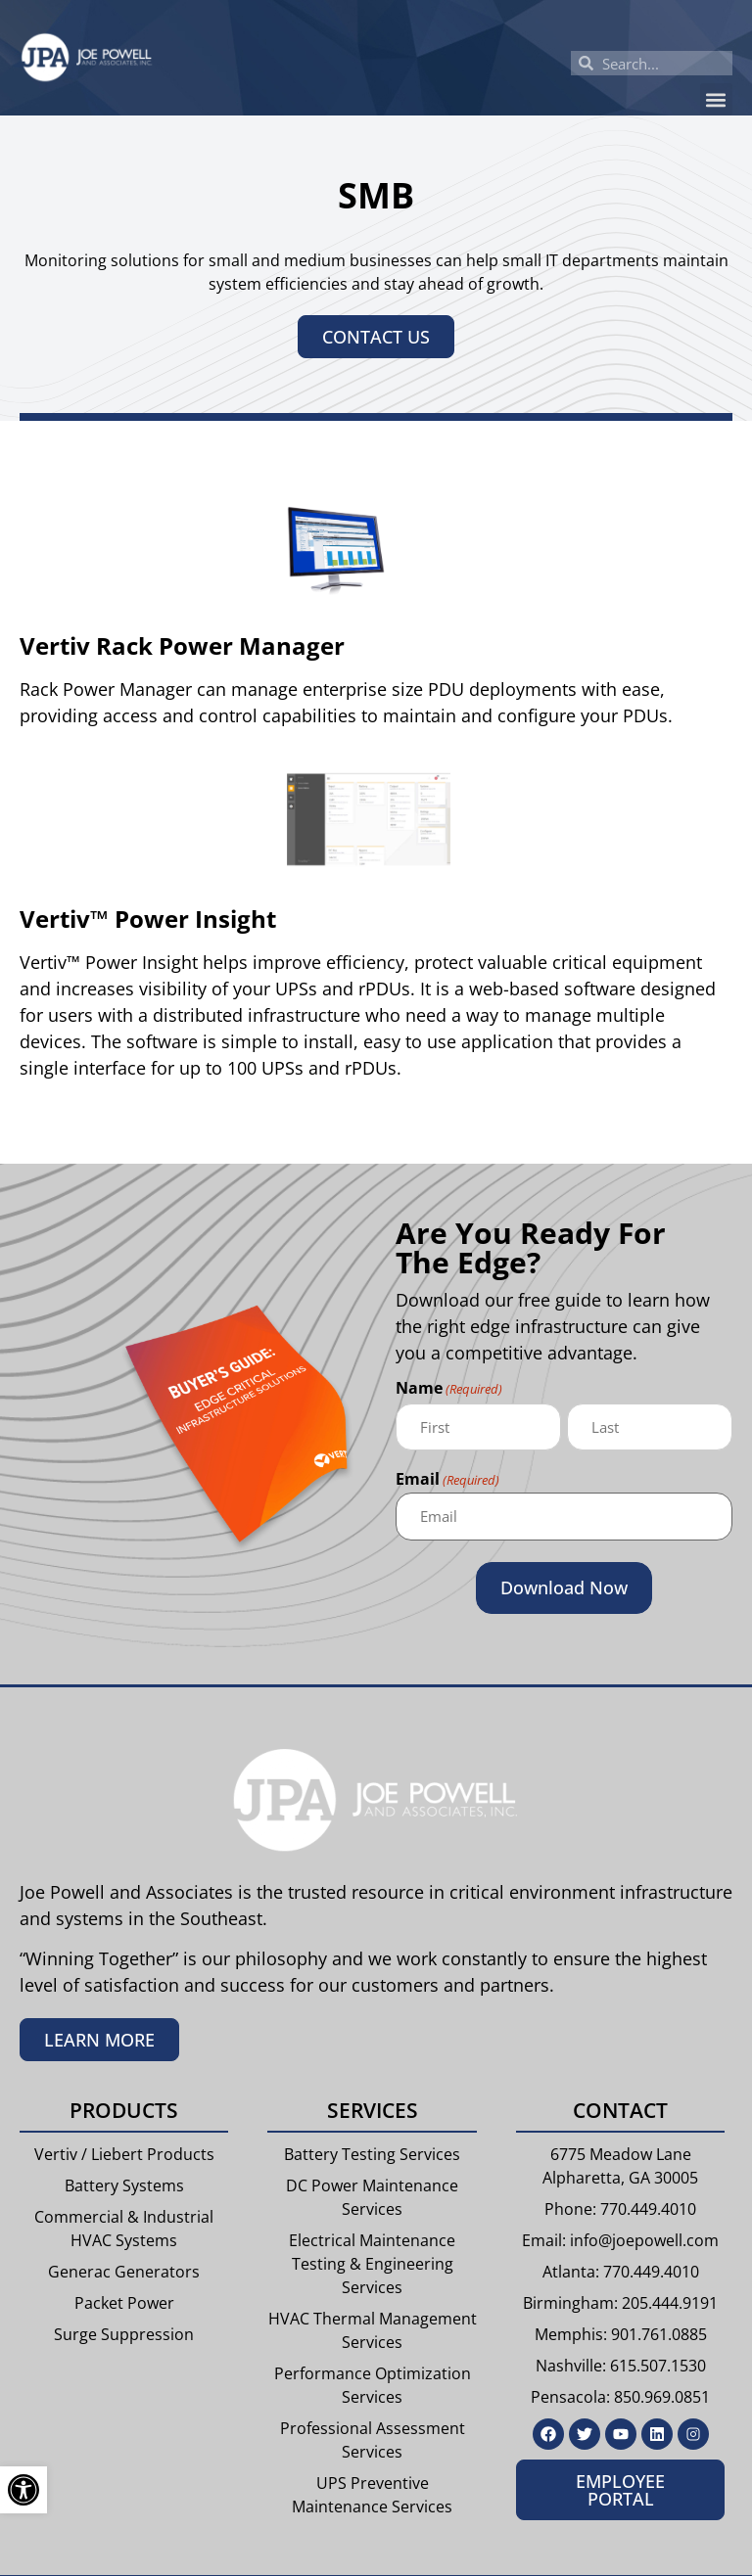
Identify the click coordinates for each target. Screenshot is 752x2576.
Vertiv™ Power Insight (148, 918)
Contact (620, 2110)
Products (124, 2110)
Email (447, 1480)
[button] (716, 99)
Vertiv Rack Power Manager (182, 645)
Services (372, 2110)
